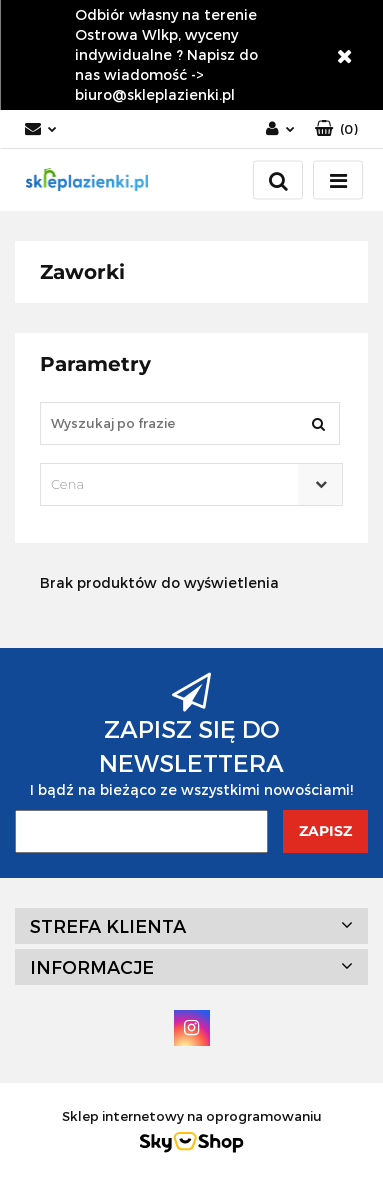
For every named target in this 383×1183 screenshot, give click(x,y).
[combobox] (191, 484)
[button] (336, 129)
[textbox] (174, 484)
